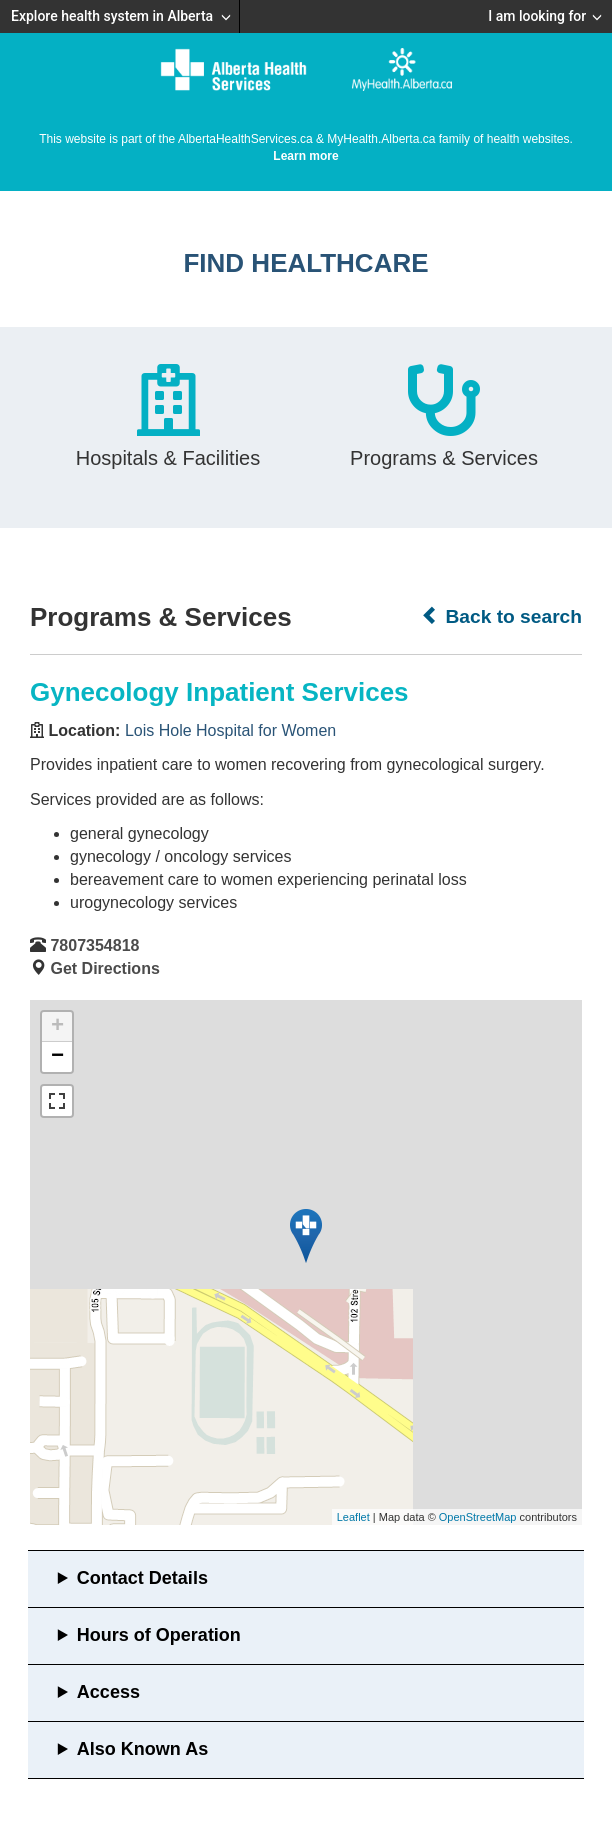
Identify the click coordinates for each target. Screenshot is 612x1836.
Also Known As (142, 1749)
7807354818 (94, 945)
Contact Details (142, 1578)
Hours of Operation (159, 1635)
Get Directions (104, 968)
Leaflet (353, 1517)
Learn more (305, 156)
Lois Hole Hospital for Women (230, 730)
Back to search (501, 616)
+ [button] (57, 1027)
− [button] (57, 1057)
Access (108, 1692)
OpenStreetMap (478, 1517)
